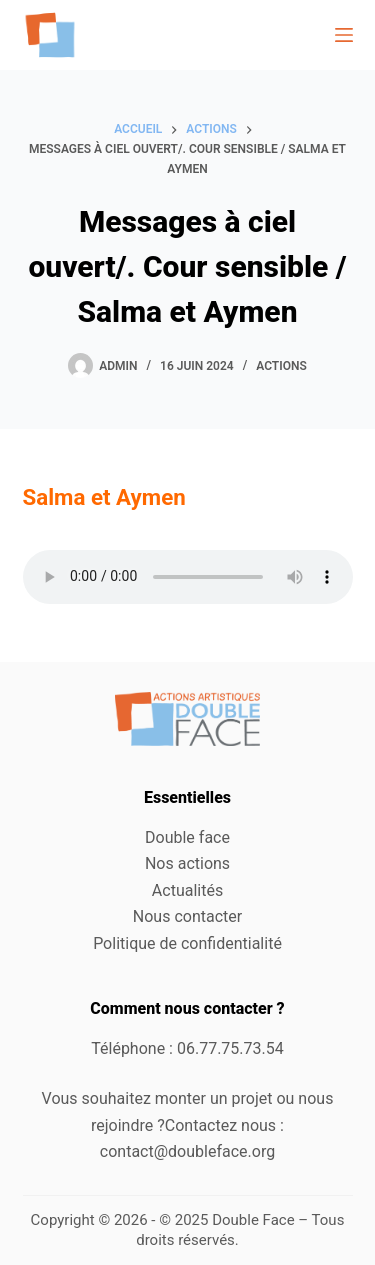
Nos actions (187, 863)
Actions (281, 366)
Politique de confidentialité (187, 943)
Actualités (187, 890)
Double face (187, 837)
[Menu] (344, 35)
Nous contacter (187, 916)
